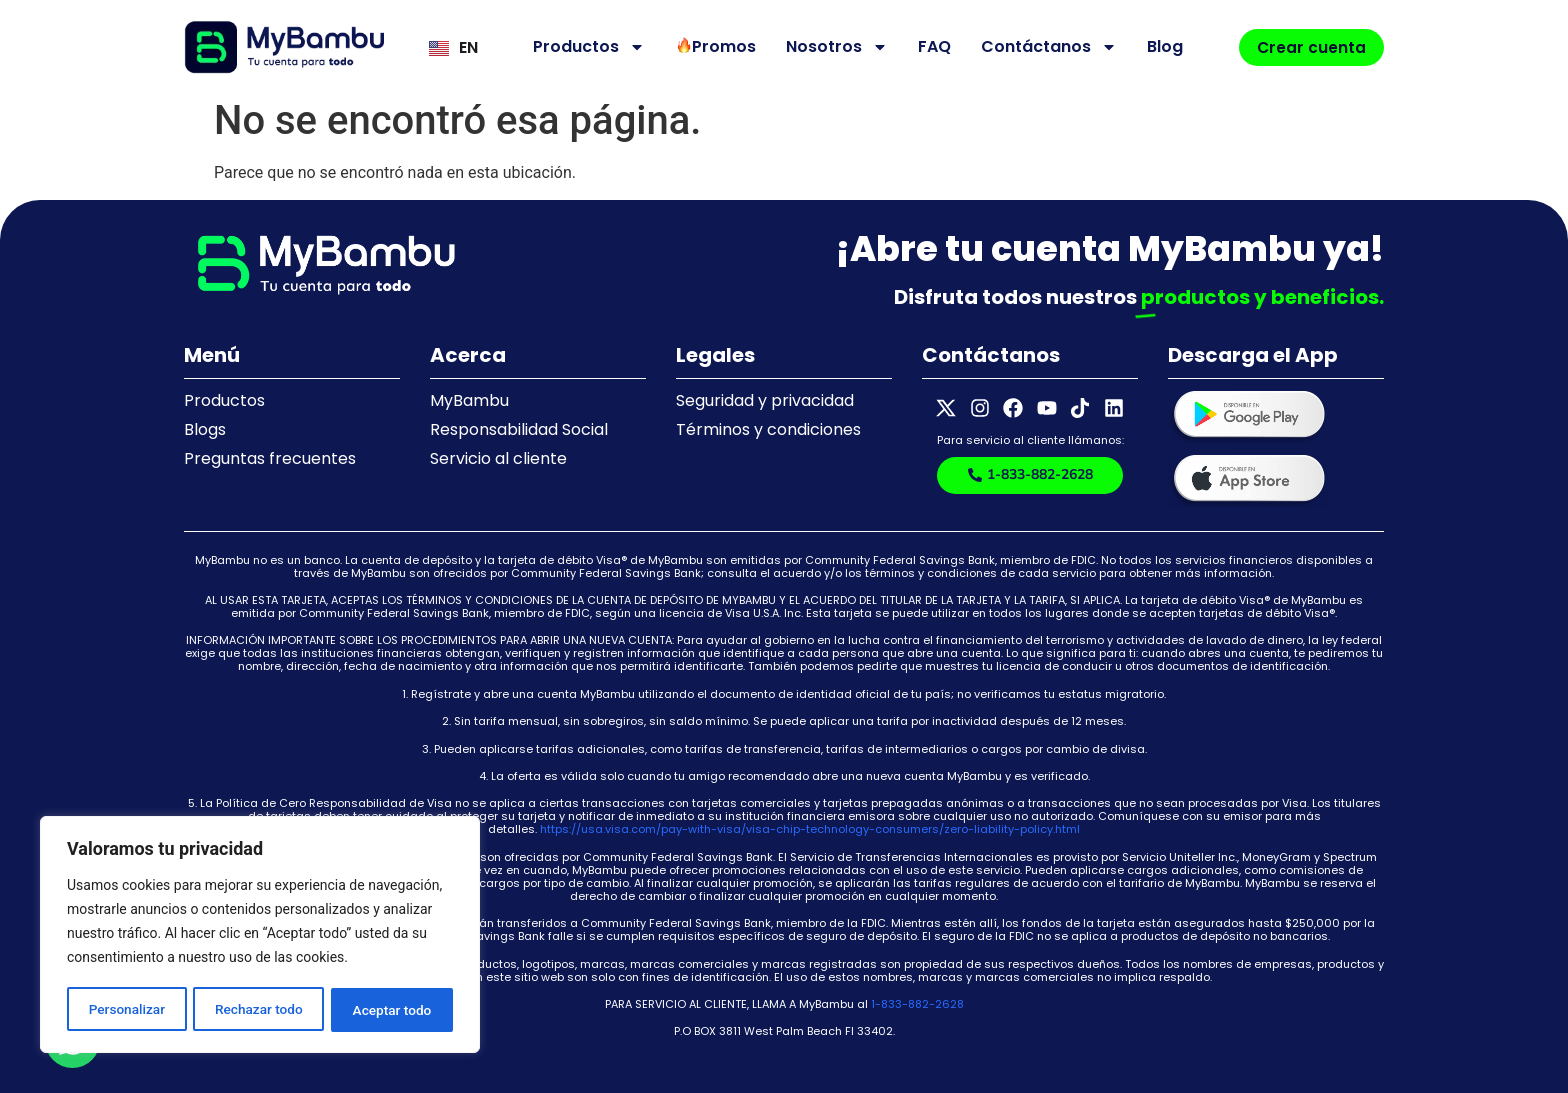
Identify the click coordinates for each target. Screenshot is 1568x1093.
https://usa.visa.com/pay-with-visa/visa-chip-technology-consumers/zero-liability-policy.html (810, 829)
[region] (260, 936)
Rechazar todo (259, 1010)
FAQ (931, 46)
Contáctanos (1046, 47)
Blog (1162, 46)
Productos (586, 47)
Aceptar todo (392, 1010)
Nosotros (834, 47)
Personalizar (126, 1010)
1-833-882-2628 (917, 1004)
